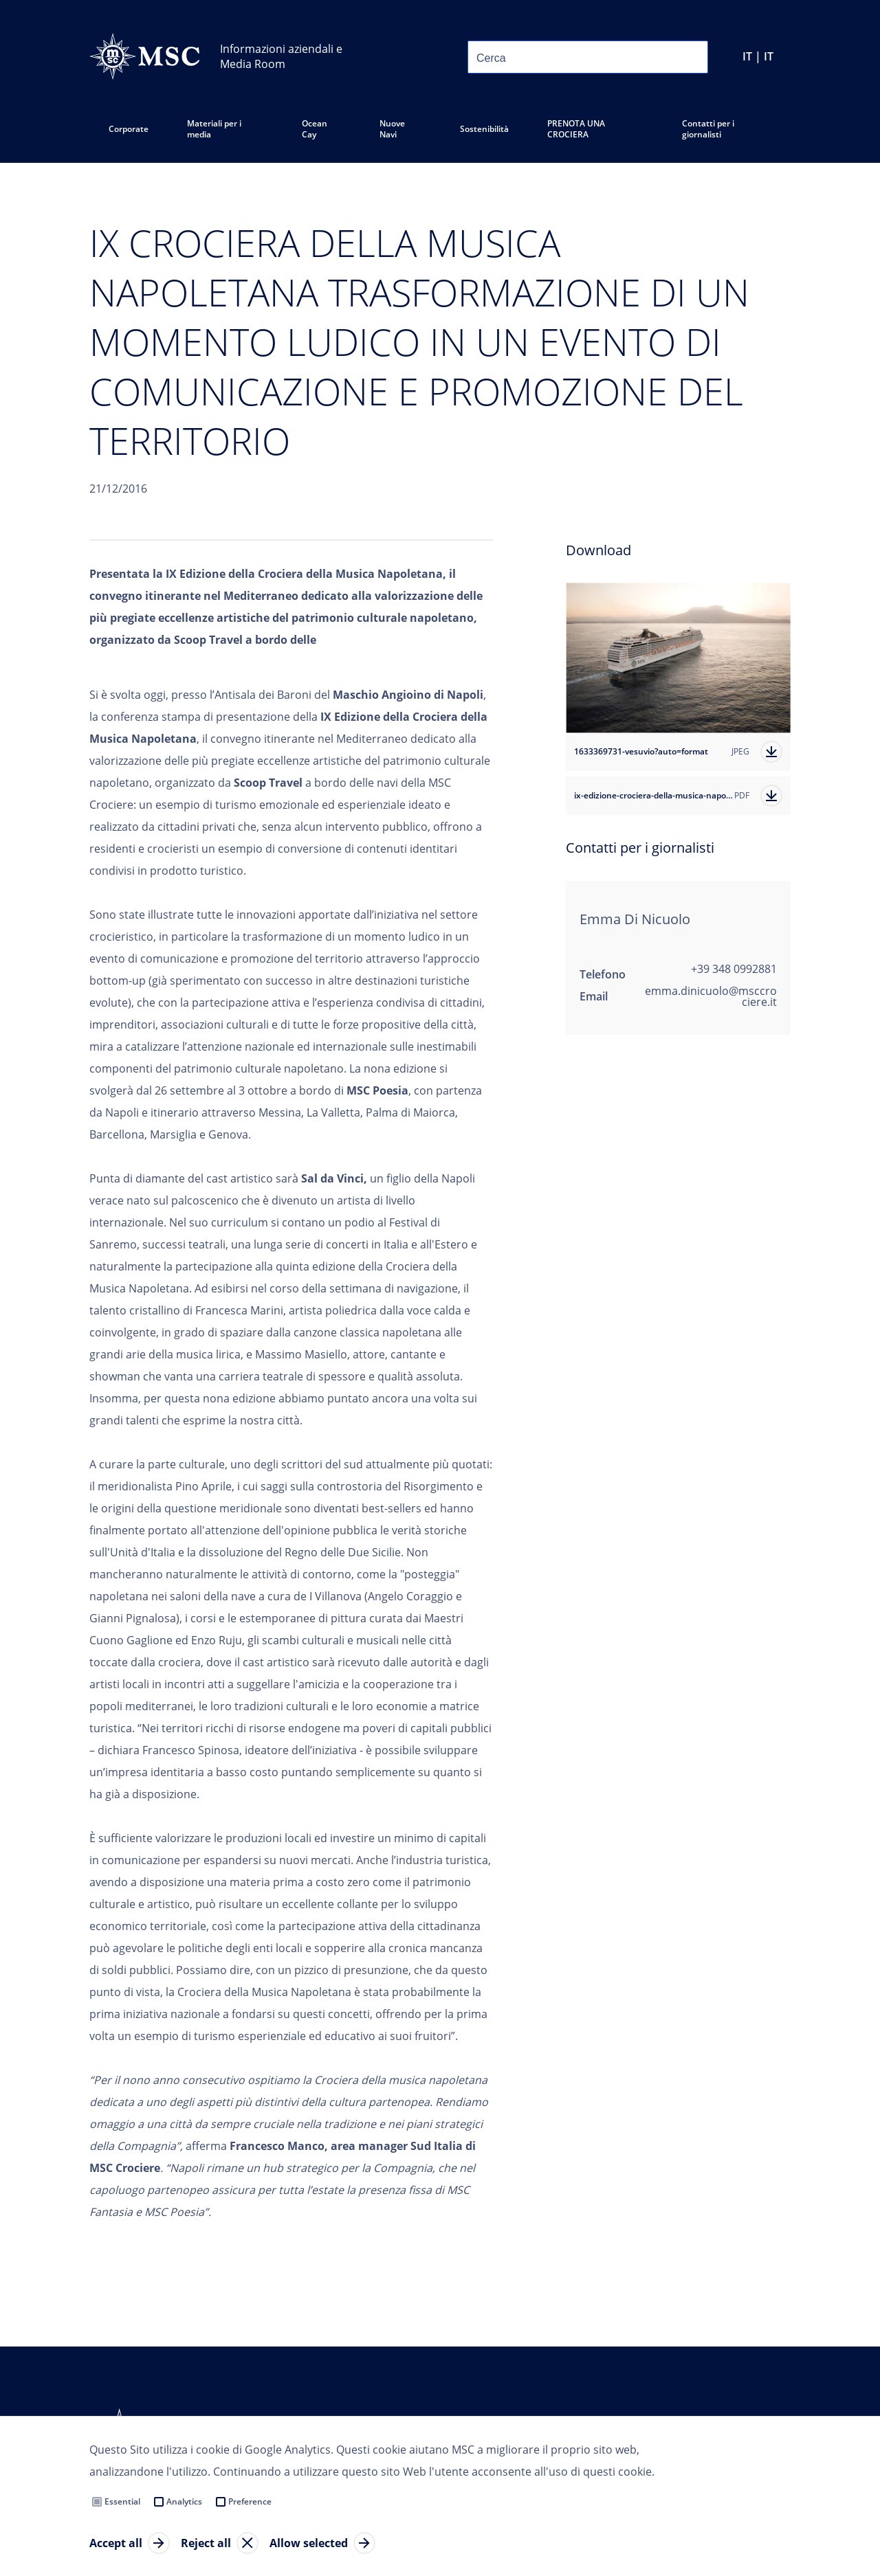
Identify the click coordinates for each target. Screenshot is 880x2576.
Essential (122, 2501)
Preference (250, 2501)
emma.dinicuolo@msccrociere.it (711, 996)
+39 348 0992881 (734, 968)
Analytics (184, 2501)
